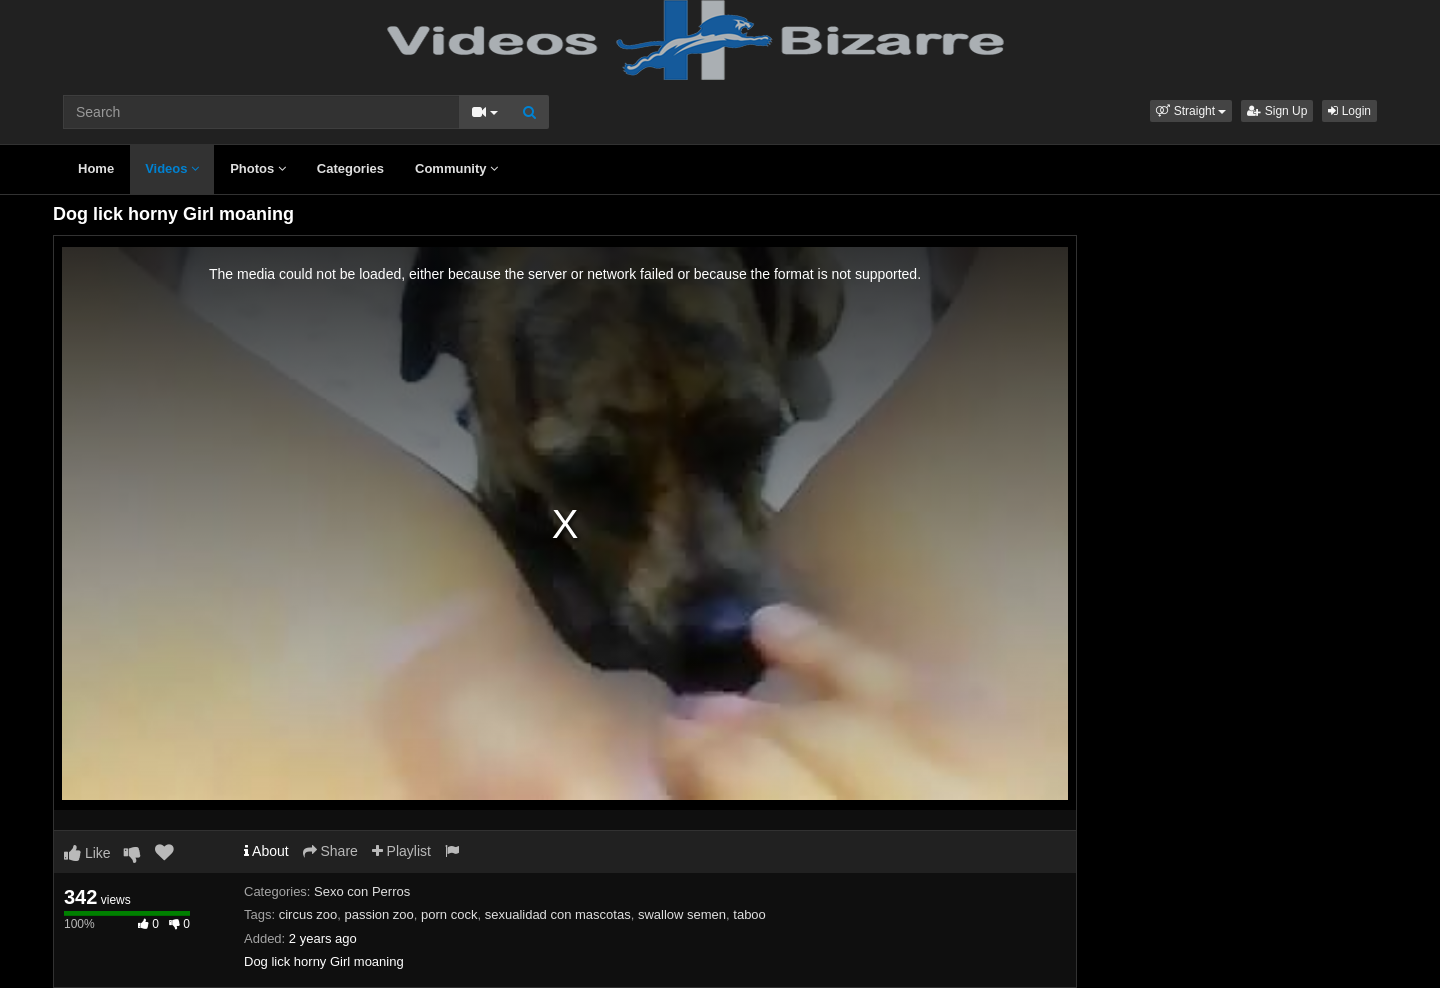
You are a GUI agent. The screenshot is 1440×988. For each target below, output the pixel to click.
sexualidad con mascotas (558, 914)
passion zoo (378, 914)
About (266, 851)
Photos (258, 168)
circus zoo (308, 914)
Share (330, 851)
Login (1349, 111)
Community (456, 168)
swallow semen (682, 914)
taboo (749, 914)
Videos (172, 168)
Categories (350, 168)
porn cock (449, 914)
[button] (1191, 111)
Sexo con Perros (362, 891)
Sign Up (1277, 111)
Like (87, 853)
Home (96, 168)
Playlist (401, 851)
